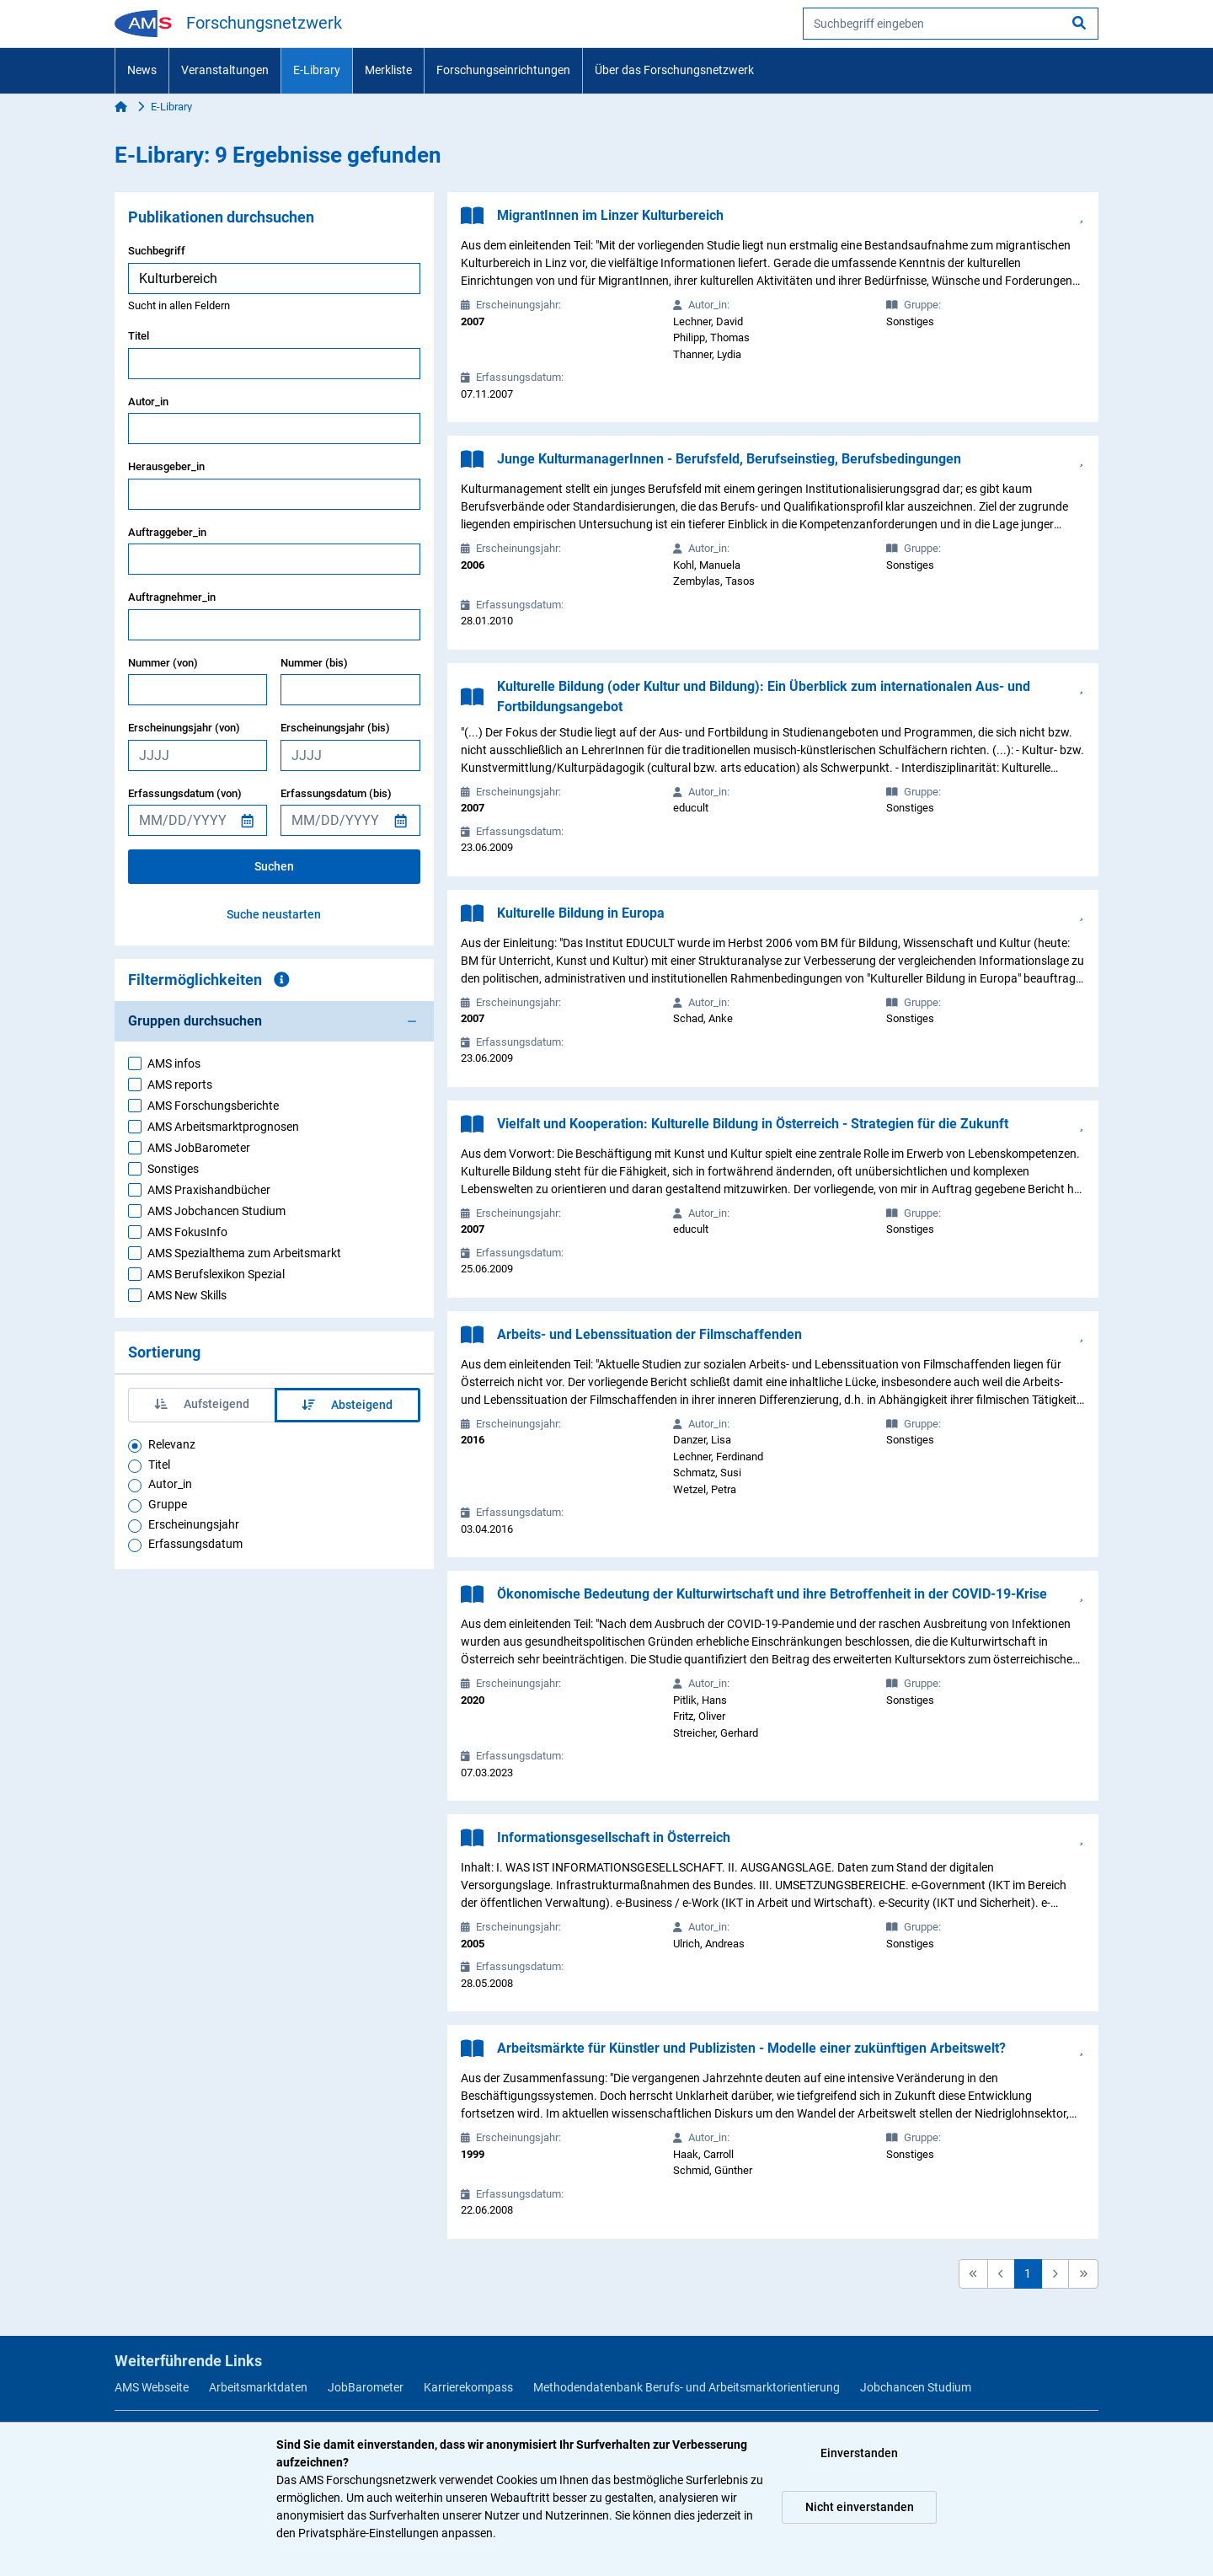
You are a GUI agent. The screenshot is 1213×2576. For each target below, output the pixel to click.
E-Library (316, 70)
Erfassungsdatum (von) (185, 793)
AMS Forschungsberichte (213, 1105)
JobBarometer (365, 2387)
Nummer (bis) (314, 662)
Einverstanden (859, 2453)
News (142, 70)
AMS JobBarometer (198, 1147)
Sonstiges (173, 1169)
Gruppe (167, 1504)
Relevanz (171, 1444)
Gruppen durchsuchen (195, 1021)
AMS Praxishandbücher (208, 1190)
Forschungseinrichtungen (503, 70)
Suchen (274, 866)
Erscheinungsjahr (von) (184, 727)
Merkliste (388, 70)
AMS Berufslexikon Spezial (216, 1274)
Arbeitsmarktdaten (258, 2387)
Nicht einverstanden (859, 2507)
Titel (138, 335)
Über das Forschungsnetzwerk (674, 70)
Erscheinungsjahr (193, 1524)
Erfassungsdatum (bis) (336, 793)
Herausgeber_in (166, 466)
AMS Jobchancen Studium (216, 1211)
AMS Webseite (152, 2387)
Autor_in (148, 401)
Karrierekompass (468, 2387)
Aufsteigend (201, 1404)
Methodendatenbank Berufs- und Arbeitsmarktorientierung (686, 2387)
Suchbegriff (156, 250)
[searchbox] (950, 24)
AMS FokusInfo (187, 1232)
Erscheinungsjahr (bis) (335, 727)
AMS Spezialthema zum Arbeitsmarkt (244, 1253)
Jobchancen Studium (915, 2387)
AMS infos (173, 1063)
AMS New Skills (187, 1295)
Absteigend (347, 1404)
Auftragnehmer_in (172, 597)
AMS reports (179, 1084)
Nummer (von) (163, 662)
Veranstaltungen (225, 70)
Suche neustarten (274, 914)
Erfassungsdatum (195, 1543)
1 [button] (1027, 2273)
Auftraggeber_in (167, 532)
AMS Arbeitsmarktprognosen (223, 1126)
